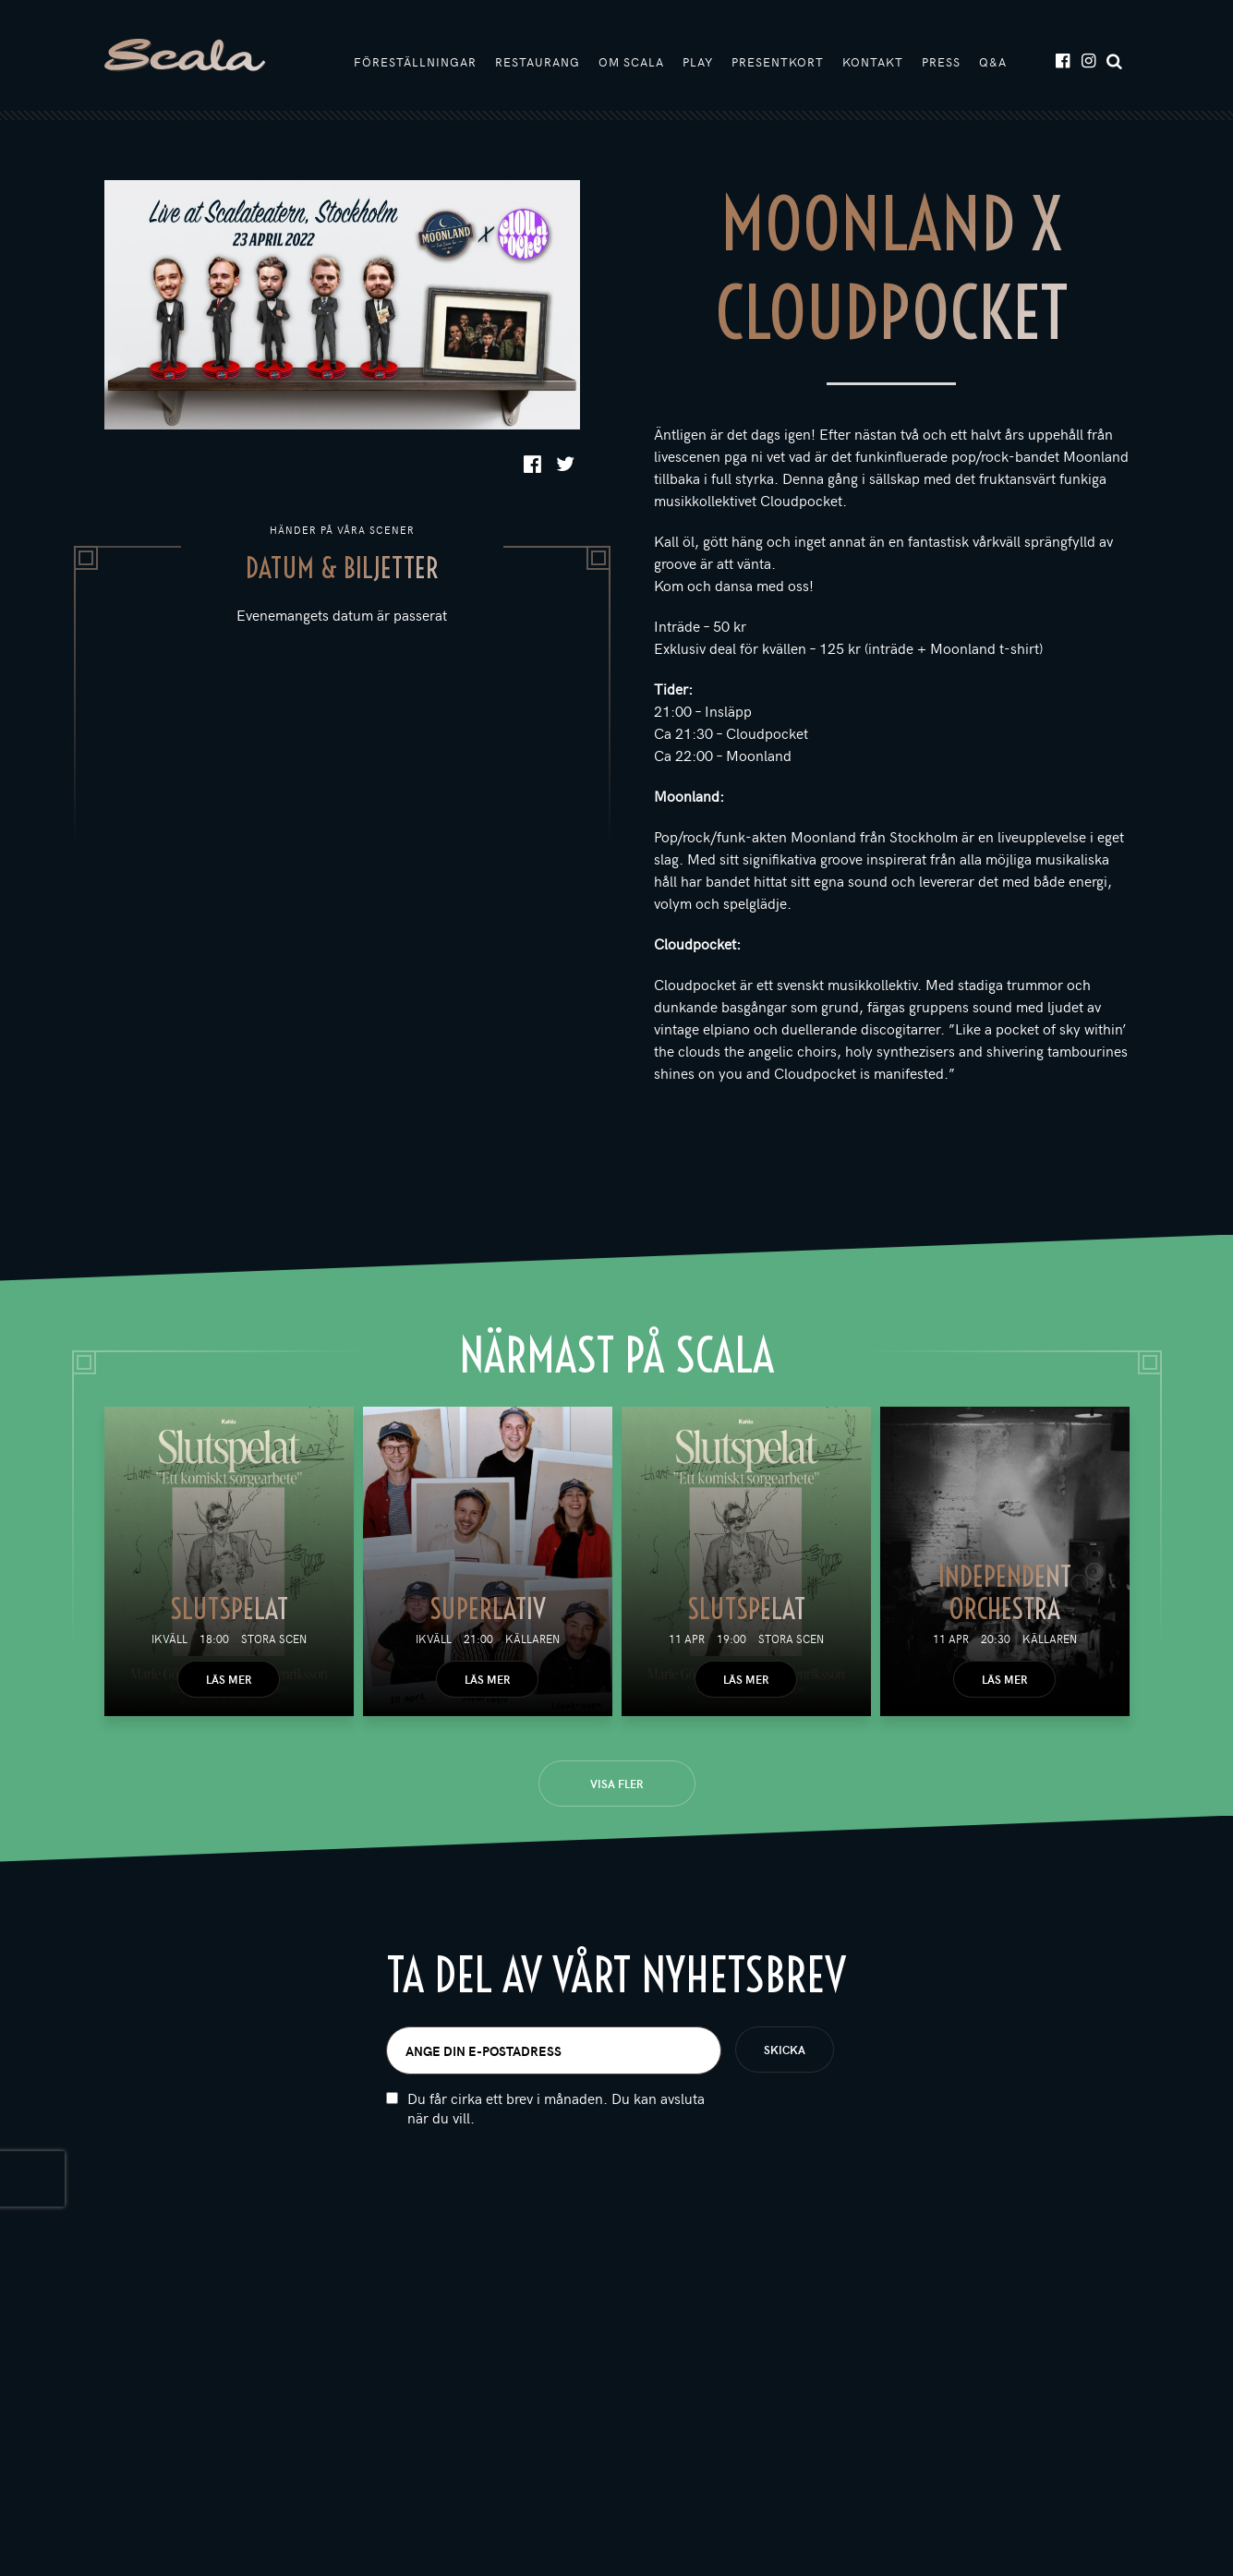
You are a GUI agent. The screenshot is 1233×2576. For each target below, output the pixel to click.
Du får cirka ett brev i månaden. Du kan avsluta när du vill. (556, 2118)
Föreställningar (415, 62)
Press (941, 62)
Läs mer (228, 1679)
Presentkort (777, 62)
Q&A (993, 62)
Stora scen (274, 1638)
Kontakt (872, 62)
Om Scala (631, 62)
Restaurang (537, 62)
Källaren (532, 1638)
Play (698, 62)
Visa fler (616, 1783)
